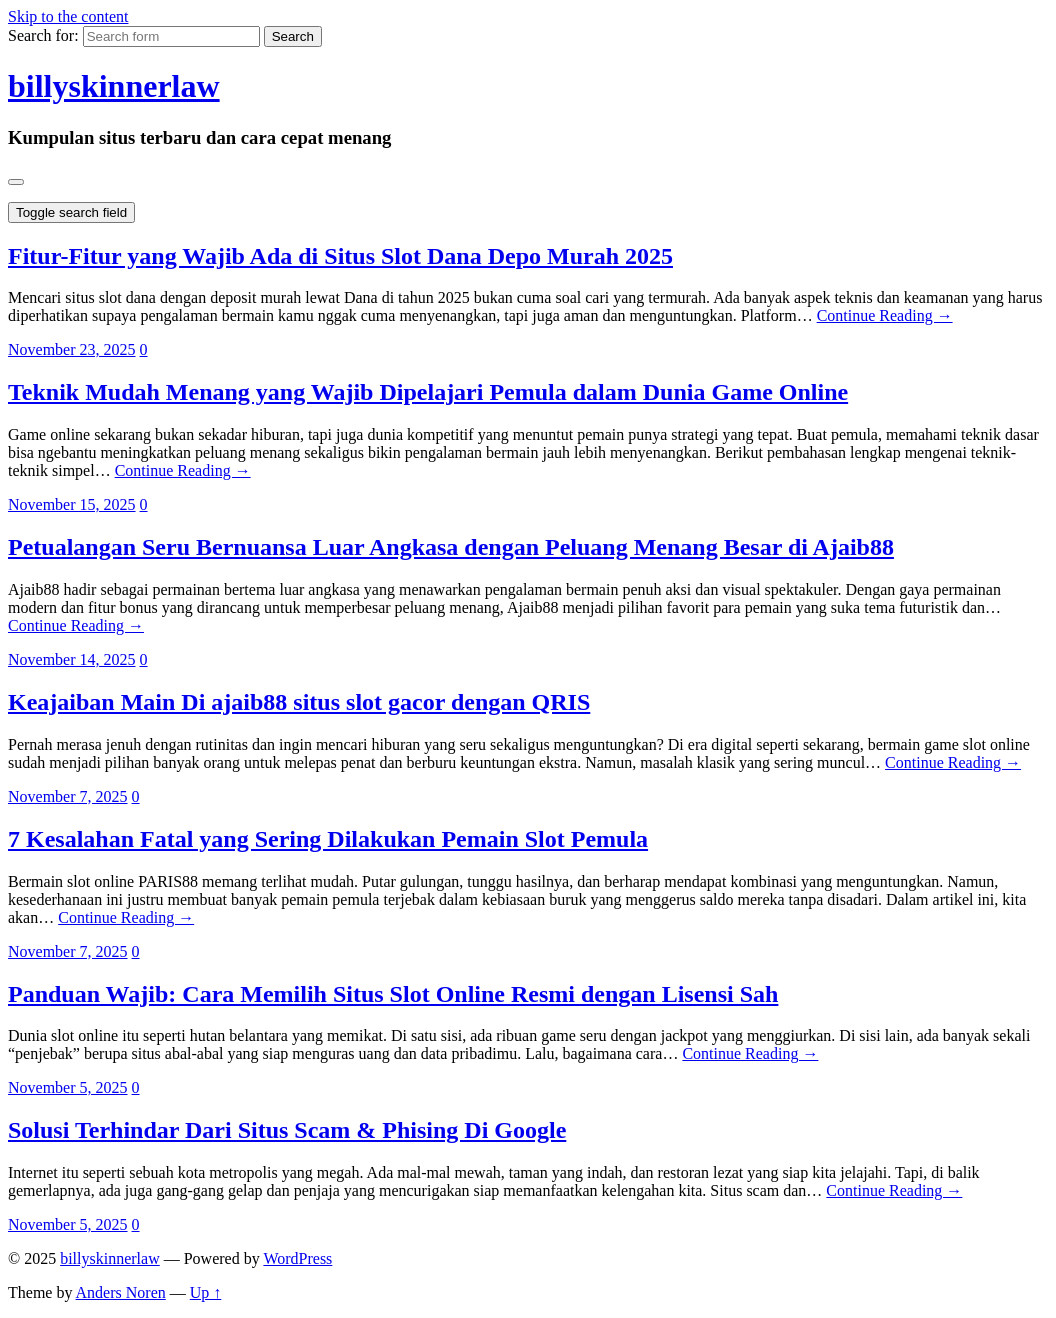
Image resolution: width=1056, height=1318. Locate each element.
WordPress (297, 1258)
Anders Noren (121, 1292)
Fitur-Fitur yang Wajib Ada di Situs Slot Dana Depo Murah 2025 (340, 256)
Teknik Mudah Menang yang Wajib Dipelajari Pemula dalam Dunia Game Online (428, 392)
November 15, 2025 (72, 504)
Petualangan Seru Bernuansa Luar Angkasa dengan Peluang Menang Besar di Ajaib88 (451, 547)
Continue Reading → (885, 315)
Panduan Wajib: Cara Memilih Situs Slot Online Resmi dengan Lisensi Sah (393, 994)
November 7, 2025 (68, 796)
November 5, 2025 (68, 1087)
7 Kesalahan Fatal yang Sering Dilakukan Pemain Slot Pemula (328, 839)
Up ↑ (206, 1292)
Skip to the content (68, 16)
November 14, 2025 (72, 659)
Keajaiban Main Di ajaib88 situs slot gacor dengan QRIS (299, 702)
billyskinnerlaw (114, 86)
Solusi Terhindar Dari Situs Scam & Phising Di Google (287, 1130)
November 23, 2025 (72, 349)
